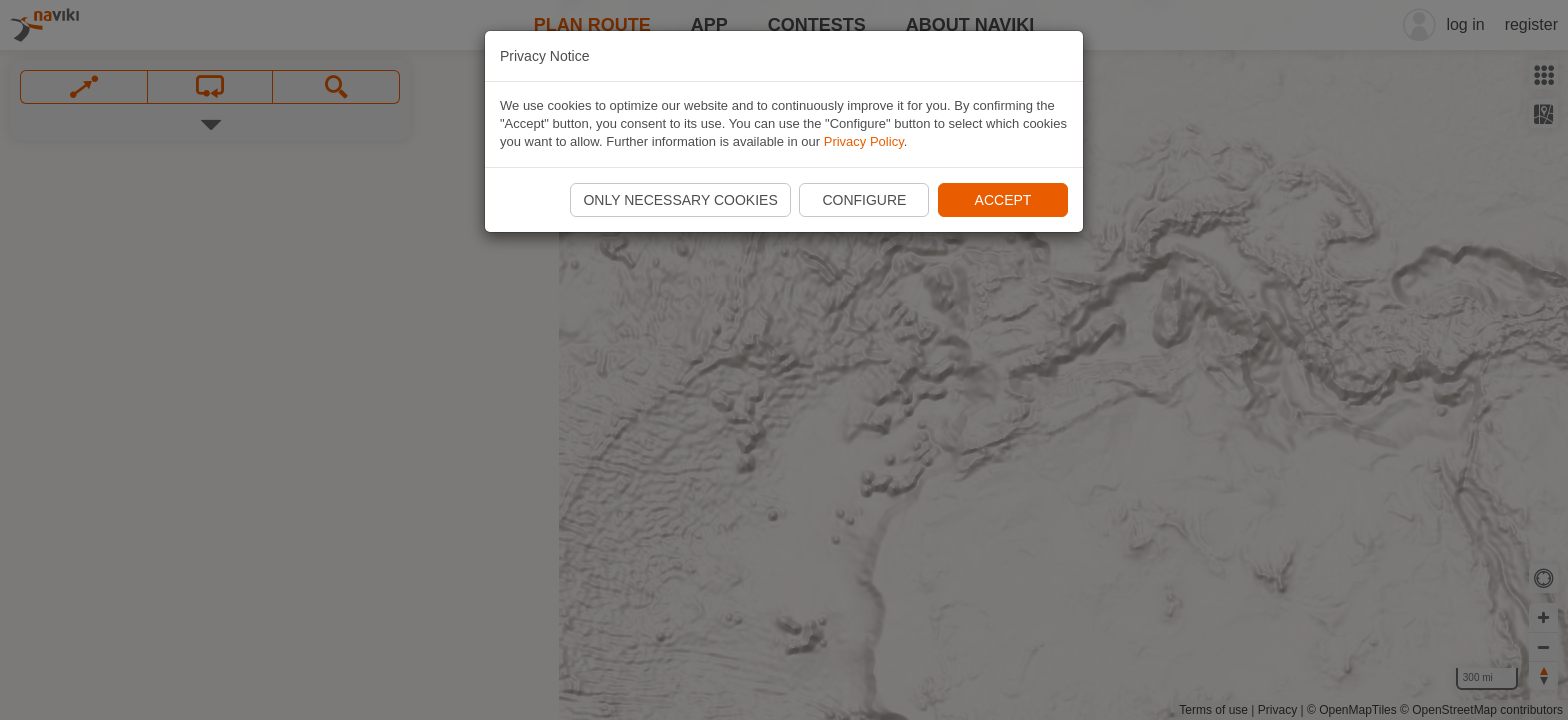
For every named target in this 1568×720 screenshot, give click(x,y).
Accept (1003, 200)
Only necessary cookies (680, 200)
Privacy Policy (864, 141)
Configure (864, 200)
